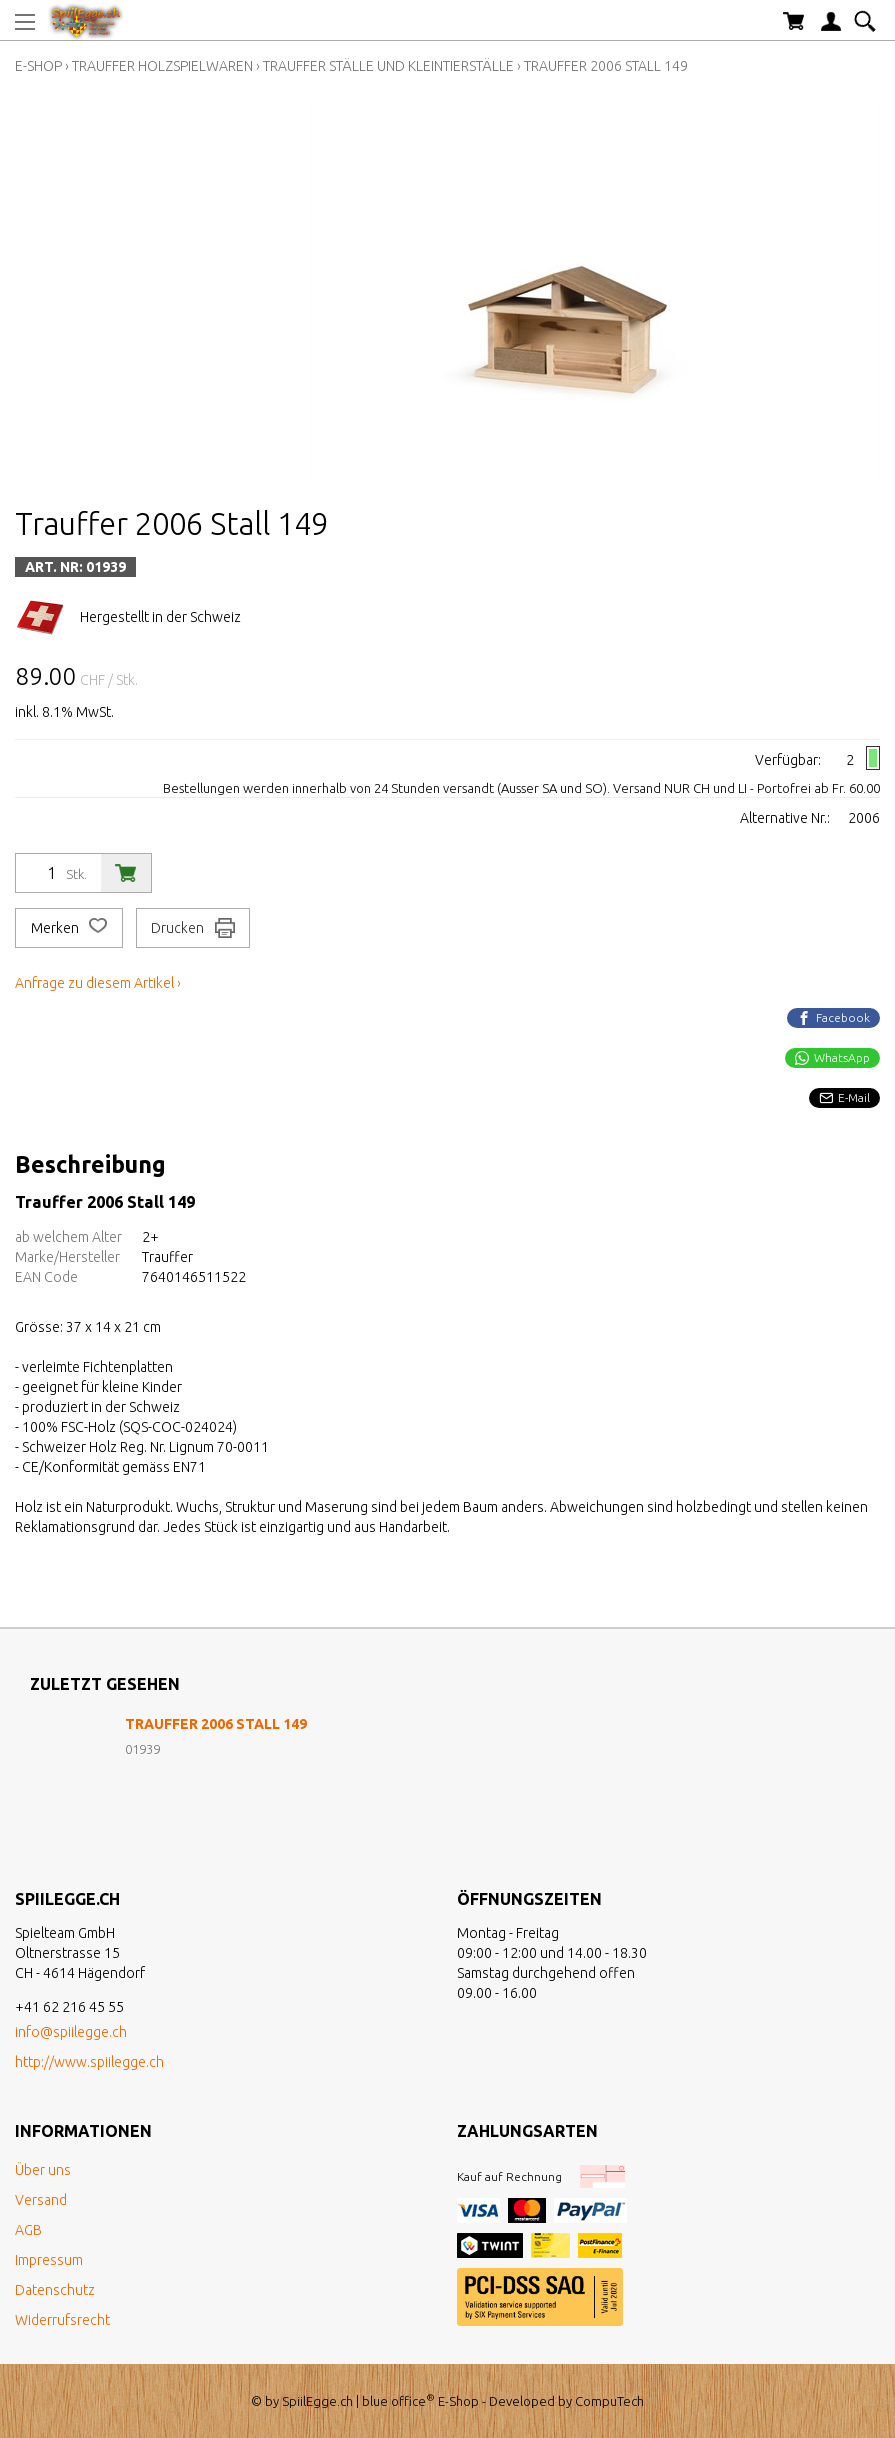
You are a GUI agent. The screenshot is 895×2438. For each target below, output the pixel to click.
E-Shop (38, 66)
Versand (41, 2200)
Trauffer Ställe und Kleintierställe (388, 66)
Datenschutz (55, 2290)
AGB (28, 2230)
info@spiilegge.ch (71, 2032)
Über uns (43, 2170)
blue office (398, 2401)
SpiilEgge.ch (317, 2401)
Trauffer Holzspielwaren (162, 66)
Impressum (49, 2260)
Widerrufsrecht (62, 2320)
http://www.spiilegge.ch (89, 2062)
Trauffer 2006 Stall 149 (606, 66)
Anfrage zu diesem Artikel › (98, 983)
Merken (69, 928)
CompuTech (609, 2401)
